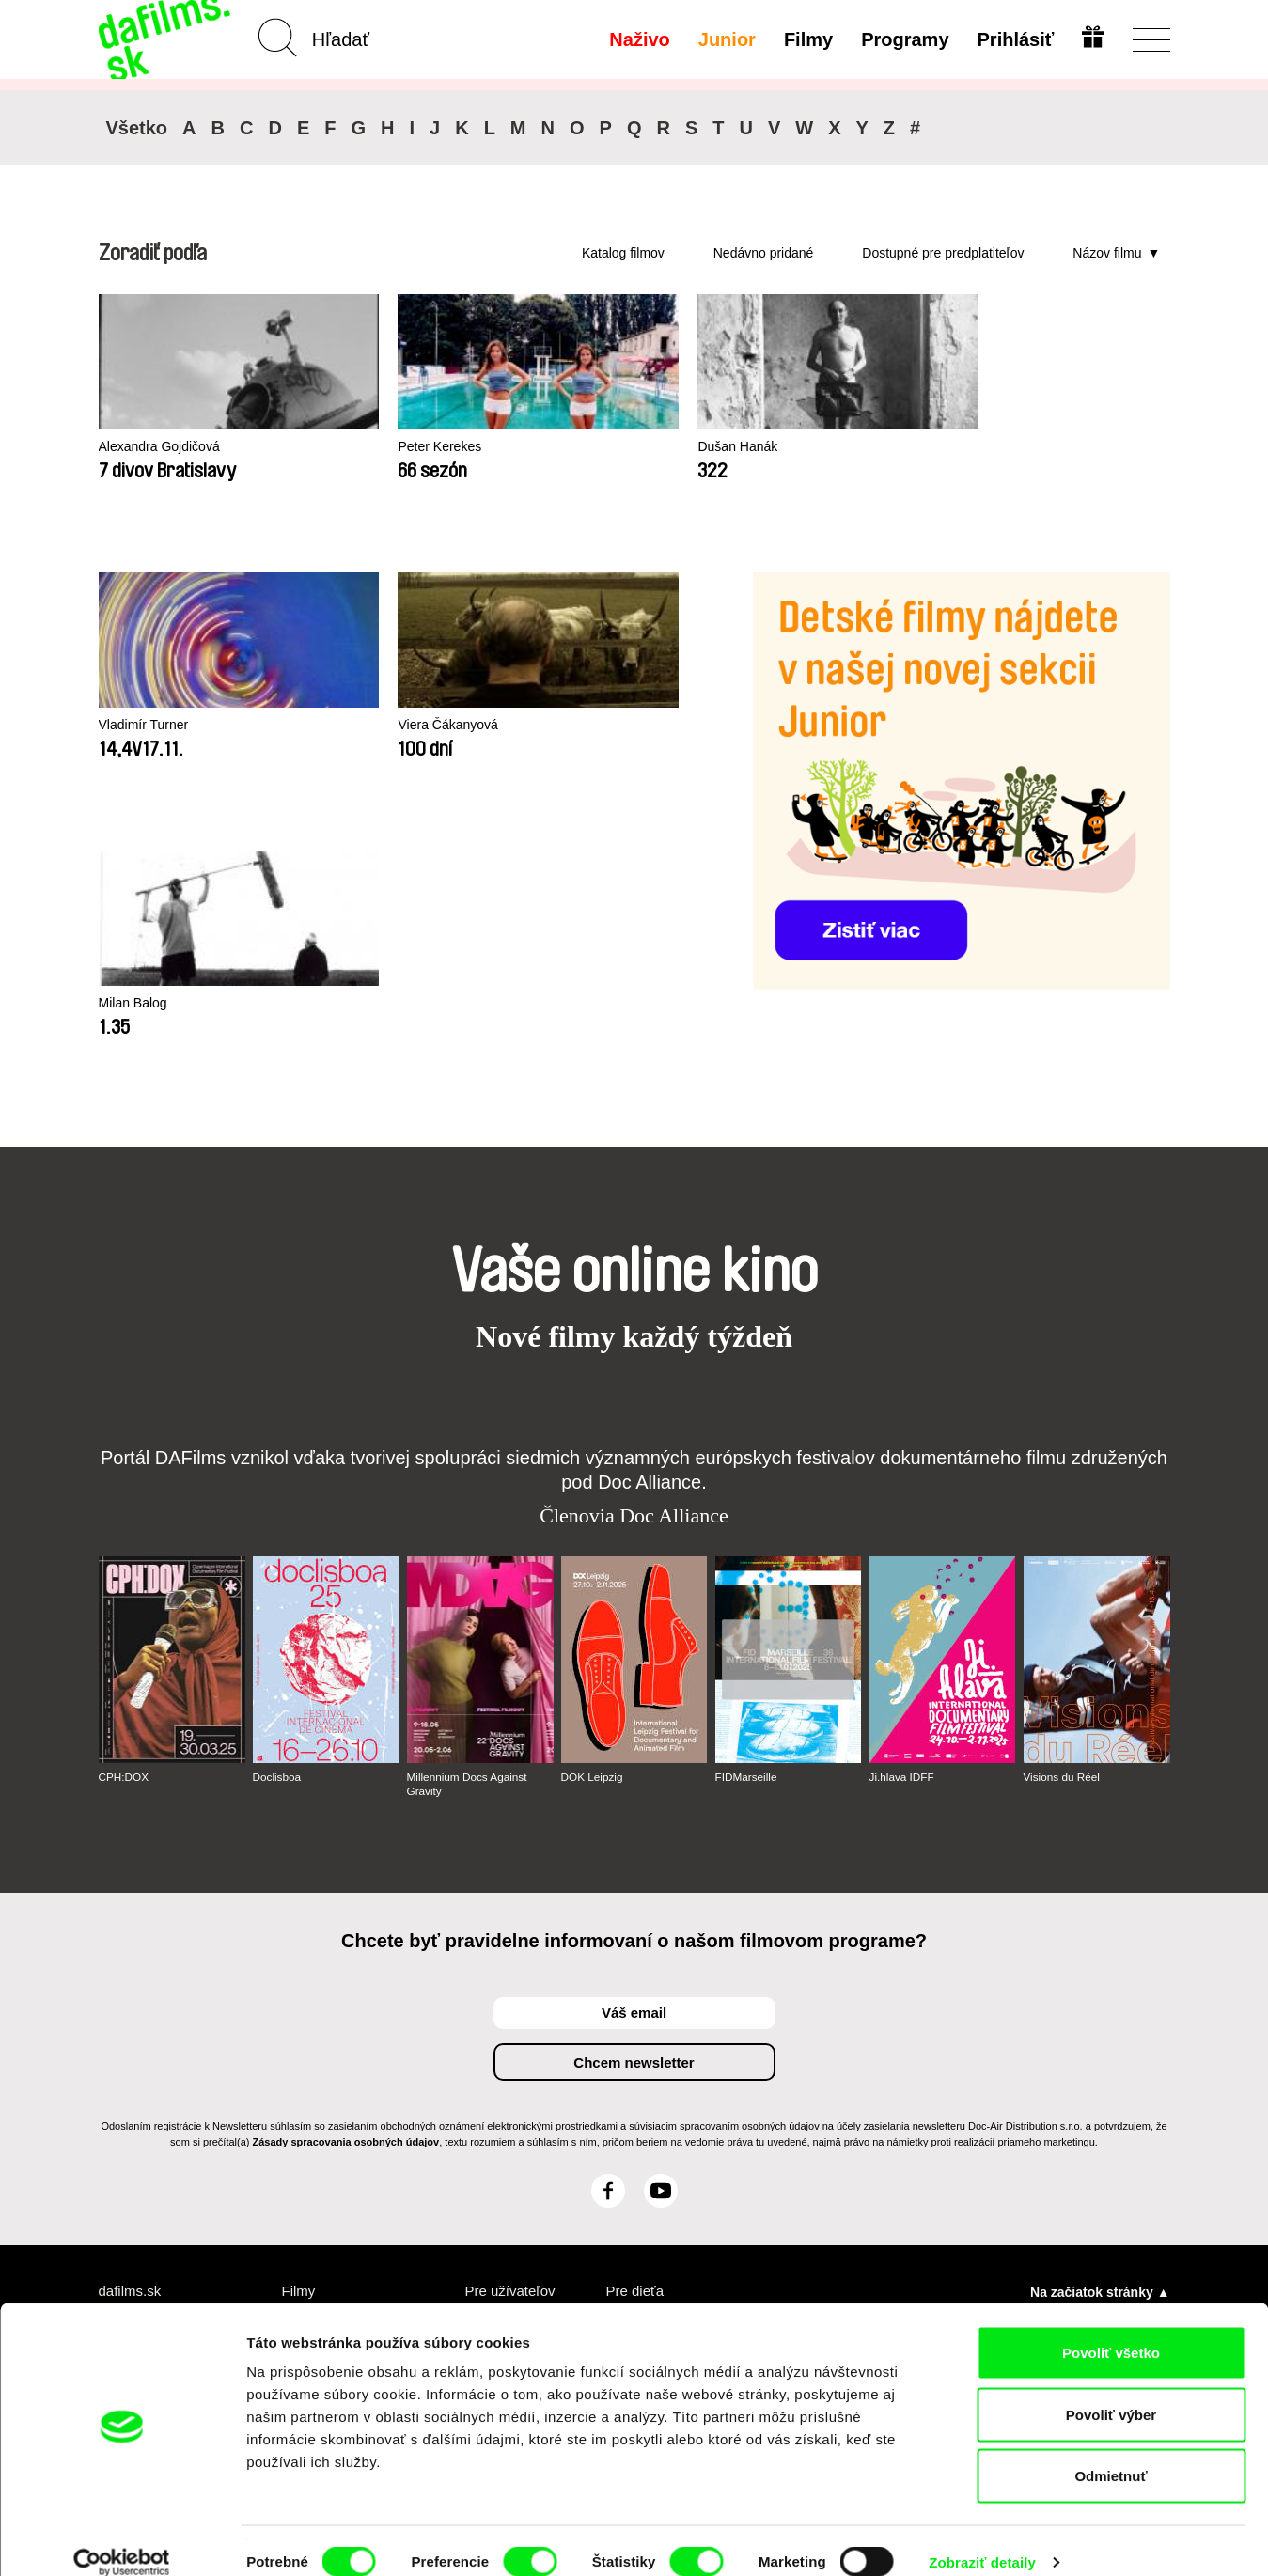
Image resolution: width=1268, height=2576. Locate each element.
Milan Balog (571, 725)
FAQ (479, 2087)
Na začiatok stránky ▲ (1099, 2013)
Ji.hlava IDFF (902, 1499)
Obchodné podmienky (136, 2095)
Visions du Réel (1063, 1499)
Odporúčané (323, 2070)
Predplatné (502, 2036)
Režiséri (309, 2121)
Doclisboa (278, 1499)
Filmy (806, 39)
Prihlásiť (1014, 39)
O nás (118, 2036)
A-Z (293, 2036)
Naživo (637, 39)
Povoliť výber (1111, 2391)
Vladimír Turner (147, 725)
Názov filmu (1106, 252)
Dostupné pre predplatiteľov (943, 252)
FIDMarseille (746, 1499)
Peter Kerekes (361, 447)
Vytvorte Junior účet (656, 2078)
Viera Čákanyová (370, 725)
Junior (725, 39)
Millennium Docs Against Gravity (468, 1505)
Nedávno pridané (763, 252)
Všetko (137, 127)
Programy (903, 39)
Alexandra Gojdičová (163, 447)
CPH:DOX (124, 1499)
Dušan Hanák (577, 447)
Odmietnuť (1110, 2452)
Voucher (493, 2053)
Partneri (125, 2053)
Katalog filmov (623, 252)
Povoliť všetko (1111, 2329)
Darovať (492, 2070)
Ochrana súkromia (161, 2070)
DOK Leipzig (592, 1499)
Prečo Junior (648, 2053)
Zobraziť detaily (982, 2539)
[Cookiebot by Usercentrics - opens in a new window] (121, 2539)
